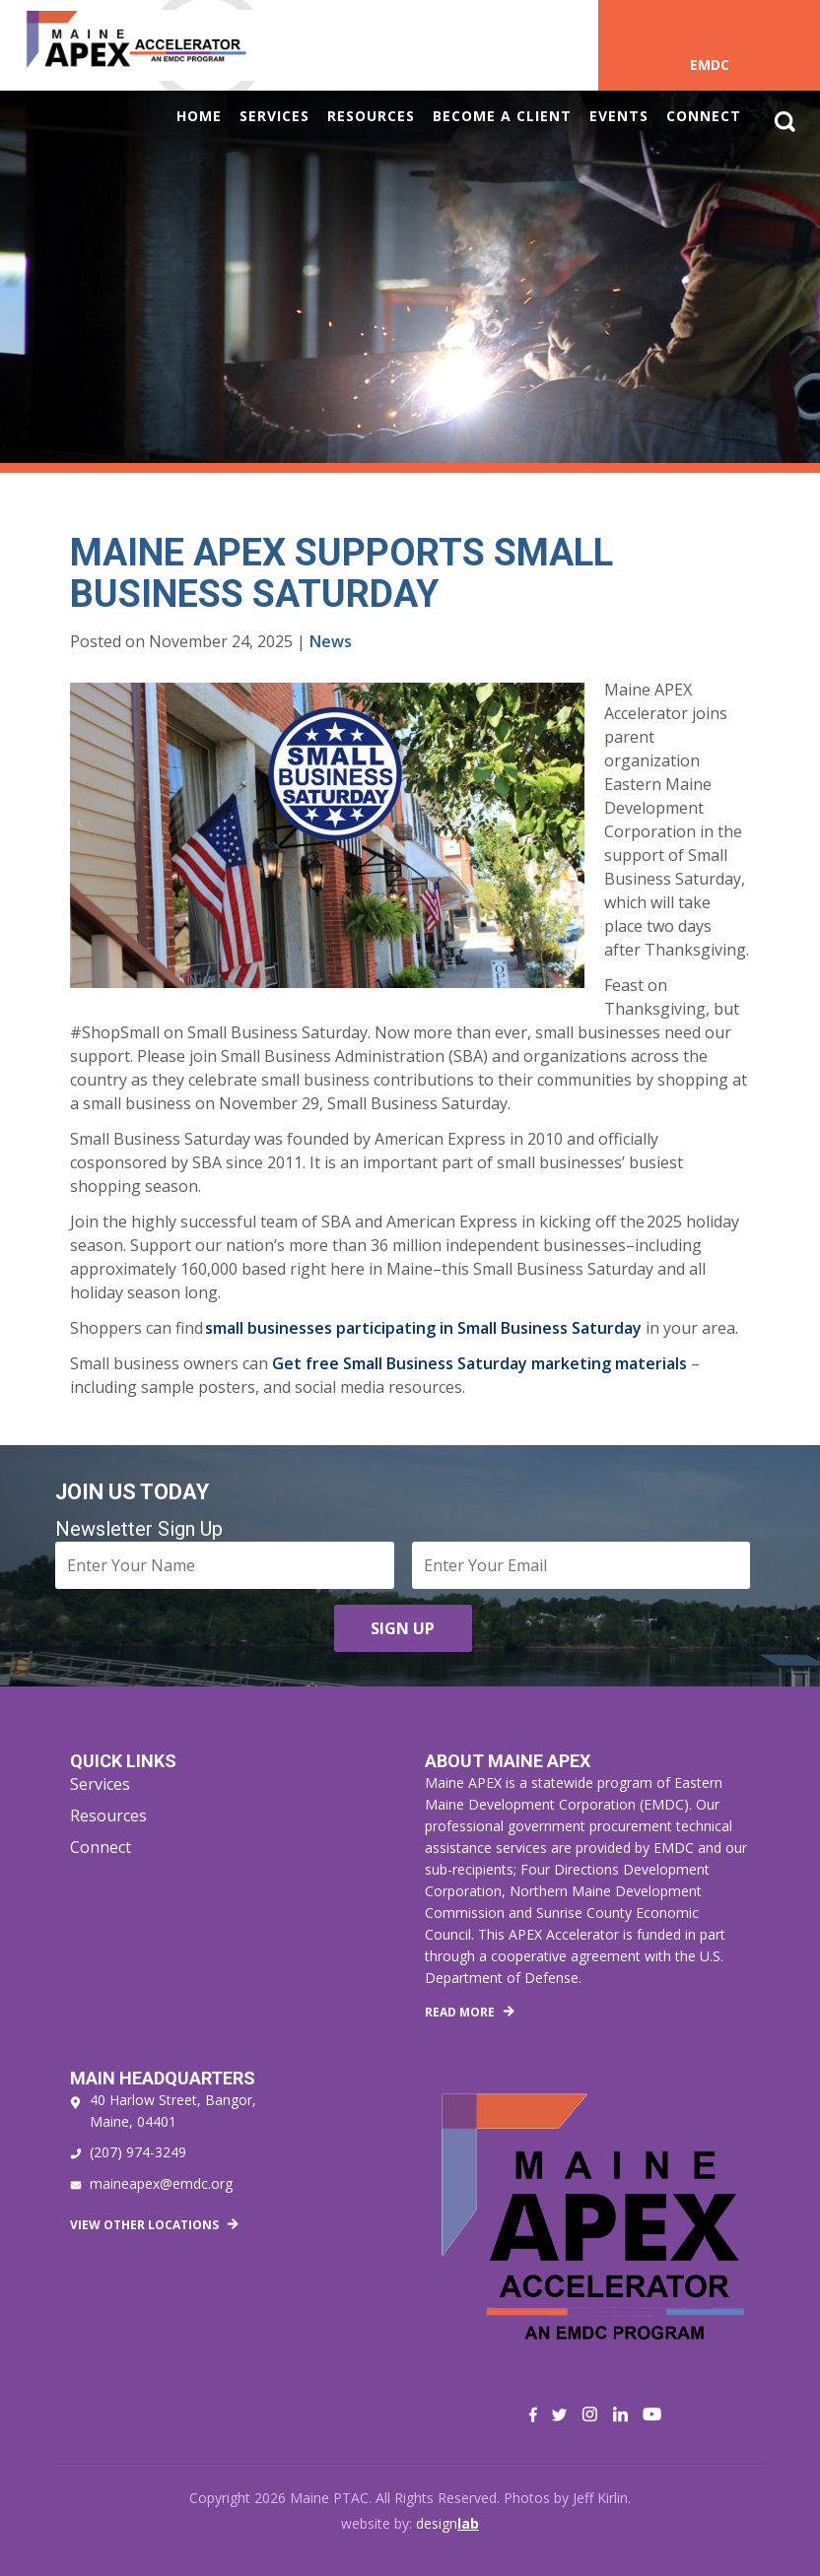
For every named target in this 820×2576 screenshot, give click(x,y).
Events (619, 115)
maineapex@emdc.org (161, 2183)
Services (274, 115)
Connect (703, 115)
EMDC (709, 64)
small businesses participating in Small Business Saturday (423, 1328)
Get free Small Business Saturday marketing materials (479, 1363)
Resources (371, 115)
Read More (460, 2012)
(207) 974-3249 (138, 2152)
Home (199, 115)
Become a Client (502, 115)
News (330, 641)
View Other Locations (144, 2224)
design (447, 2523)
